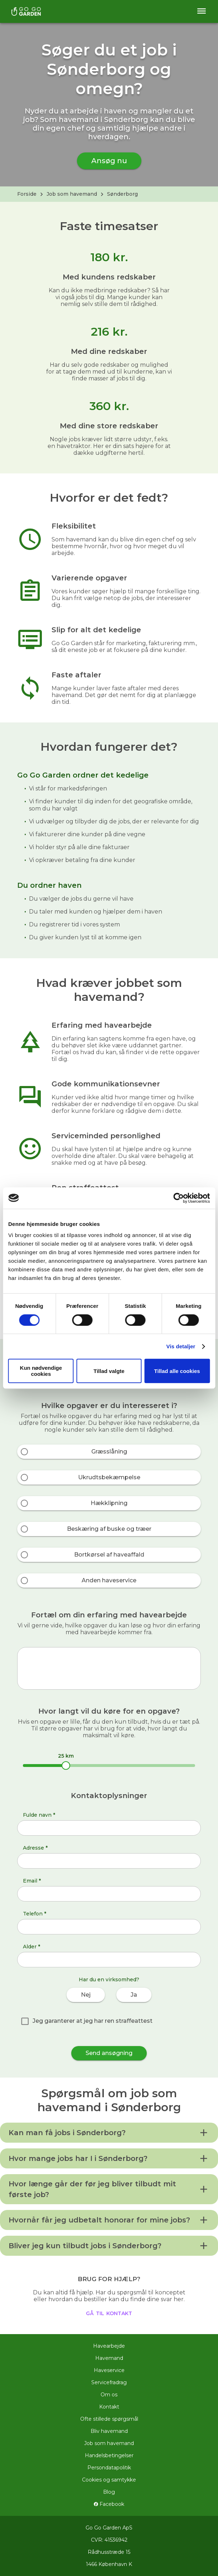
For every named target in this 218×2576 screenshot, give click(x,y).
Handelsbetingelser (109, 2455)
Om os (109, 2394)
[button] (109, 2133)
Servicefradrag (109, 2382)
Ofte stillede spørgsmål (109, 2419)
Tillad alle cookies (177, 1371)
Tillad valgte (108, 1371)
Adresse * (35, 1847)
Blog (109, 2492)
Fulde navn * (39, 1814)
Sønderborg (122, 194)
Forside (27, 194)
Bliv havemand (109, 2431)
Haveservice (109, 2370)
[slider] (66, 1765)
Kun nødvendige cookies (41, 1371)
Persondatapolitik (109, 2467)
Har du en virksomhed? (109, 1979)
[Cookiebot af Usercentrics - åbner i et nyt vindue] (178, 1198)
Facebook (109, 2504)
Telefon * (34, 1913)
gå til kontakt (109, 2312)
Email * (32, 1880)
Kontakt (109, 2407)
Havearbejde (109, 2346)
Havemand (109, 2358)
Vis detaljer (180, 1346)
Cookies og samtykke (109, 2480)
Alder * (31, 1946)
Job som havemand (72, 194)
